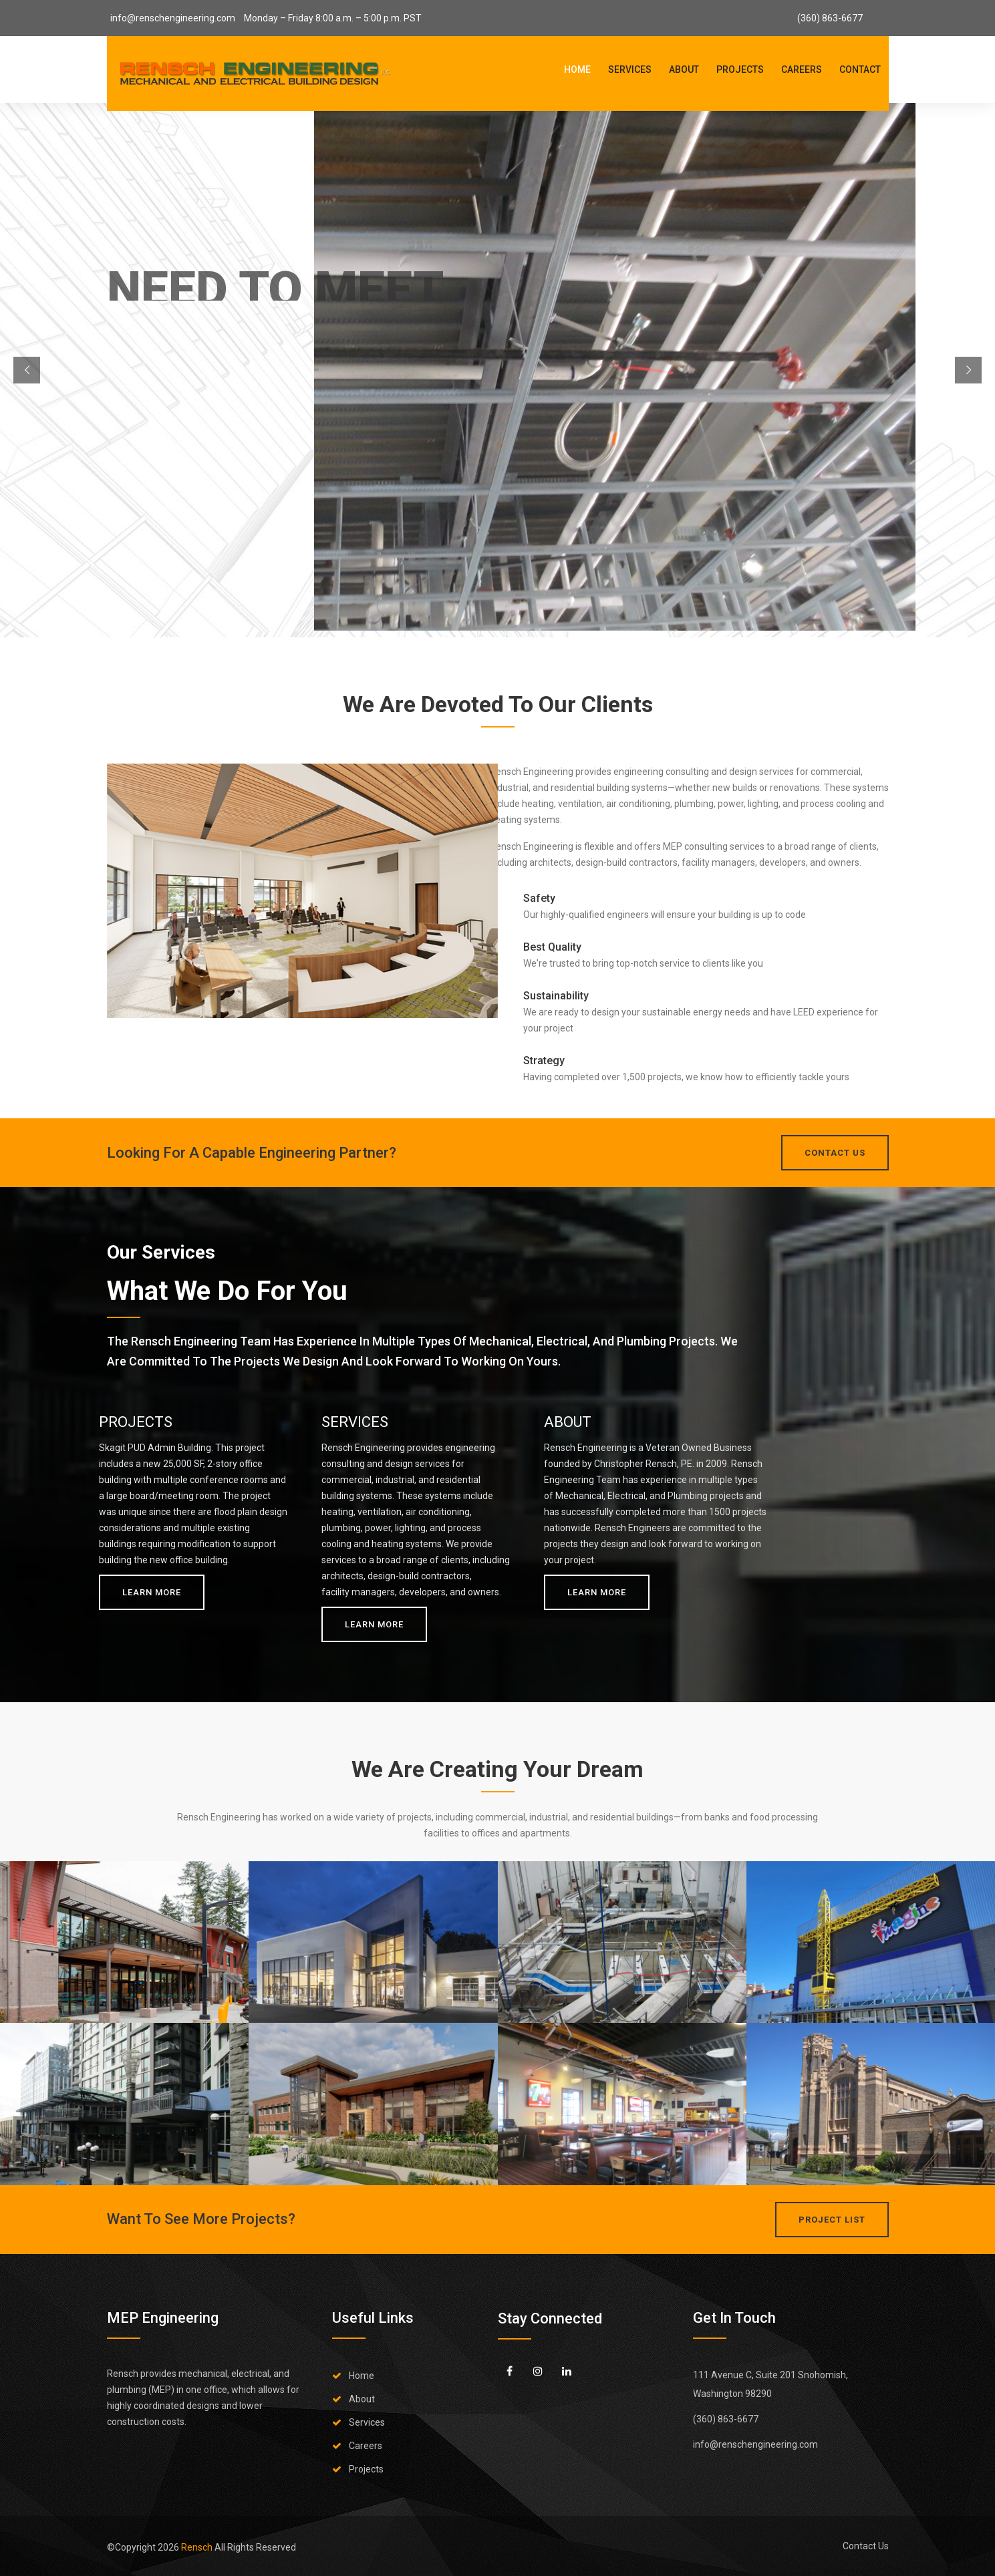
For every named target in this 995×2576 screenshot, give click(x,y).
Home (577, 69)
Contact (860, 69)
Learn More (151, 1592)
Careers (801, 69)
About (684, 69)
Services (630, 69)
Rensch (198, 2547)
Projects (740, 69)
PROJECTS (135, 1422)
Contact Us (866, 2546)
